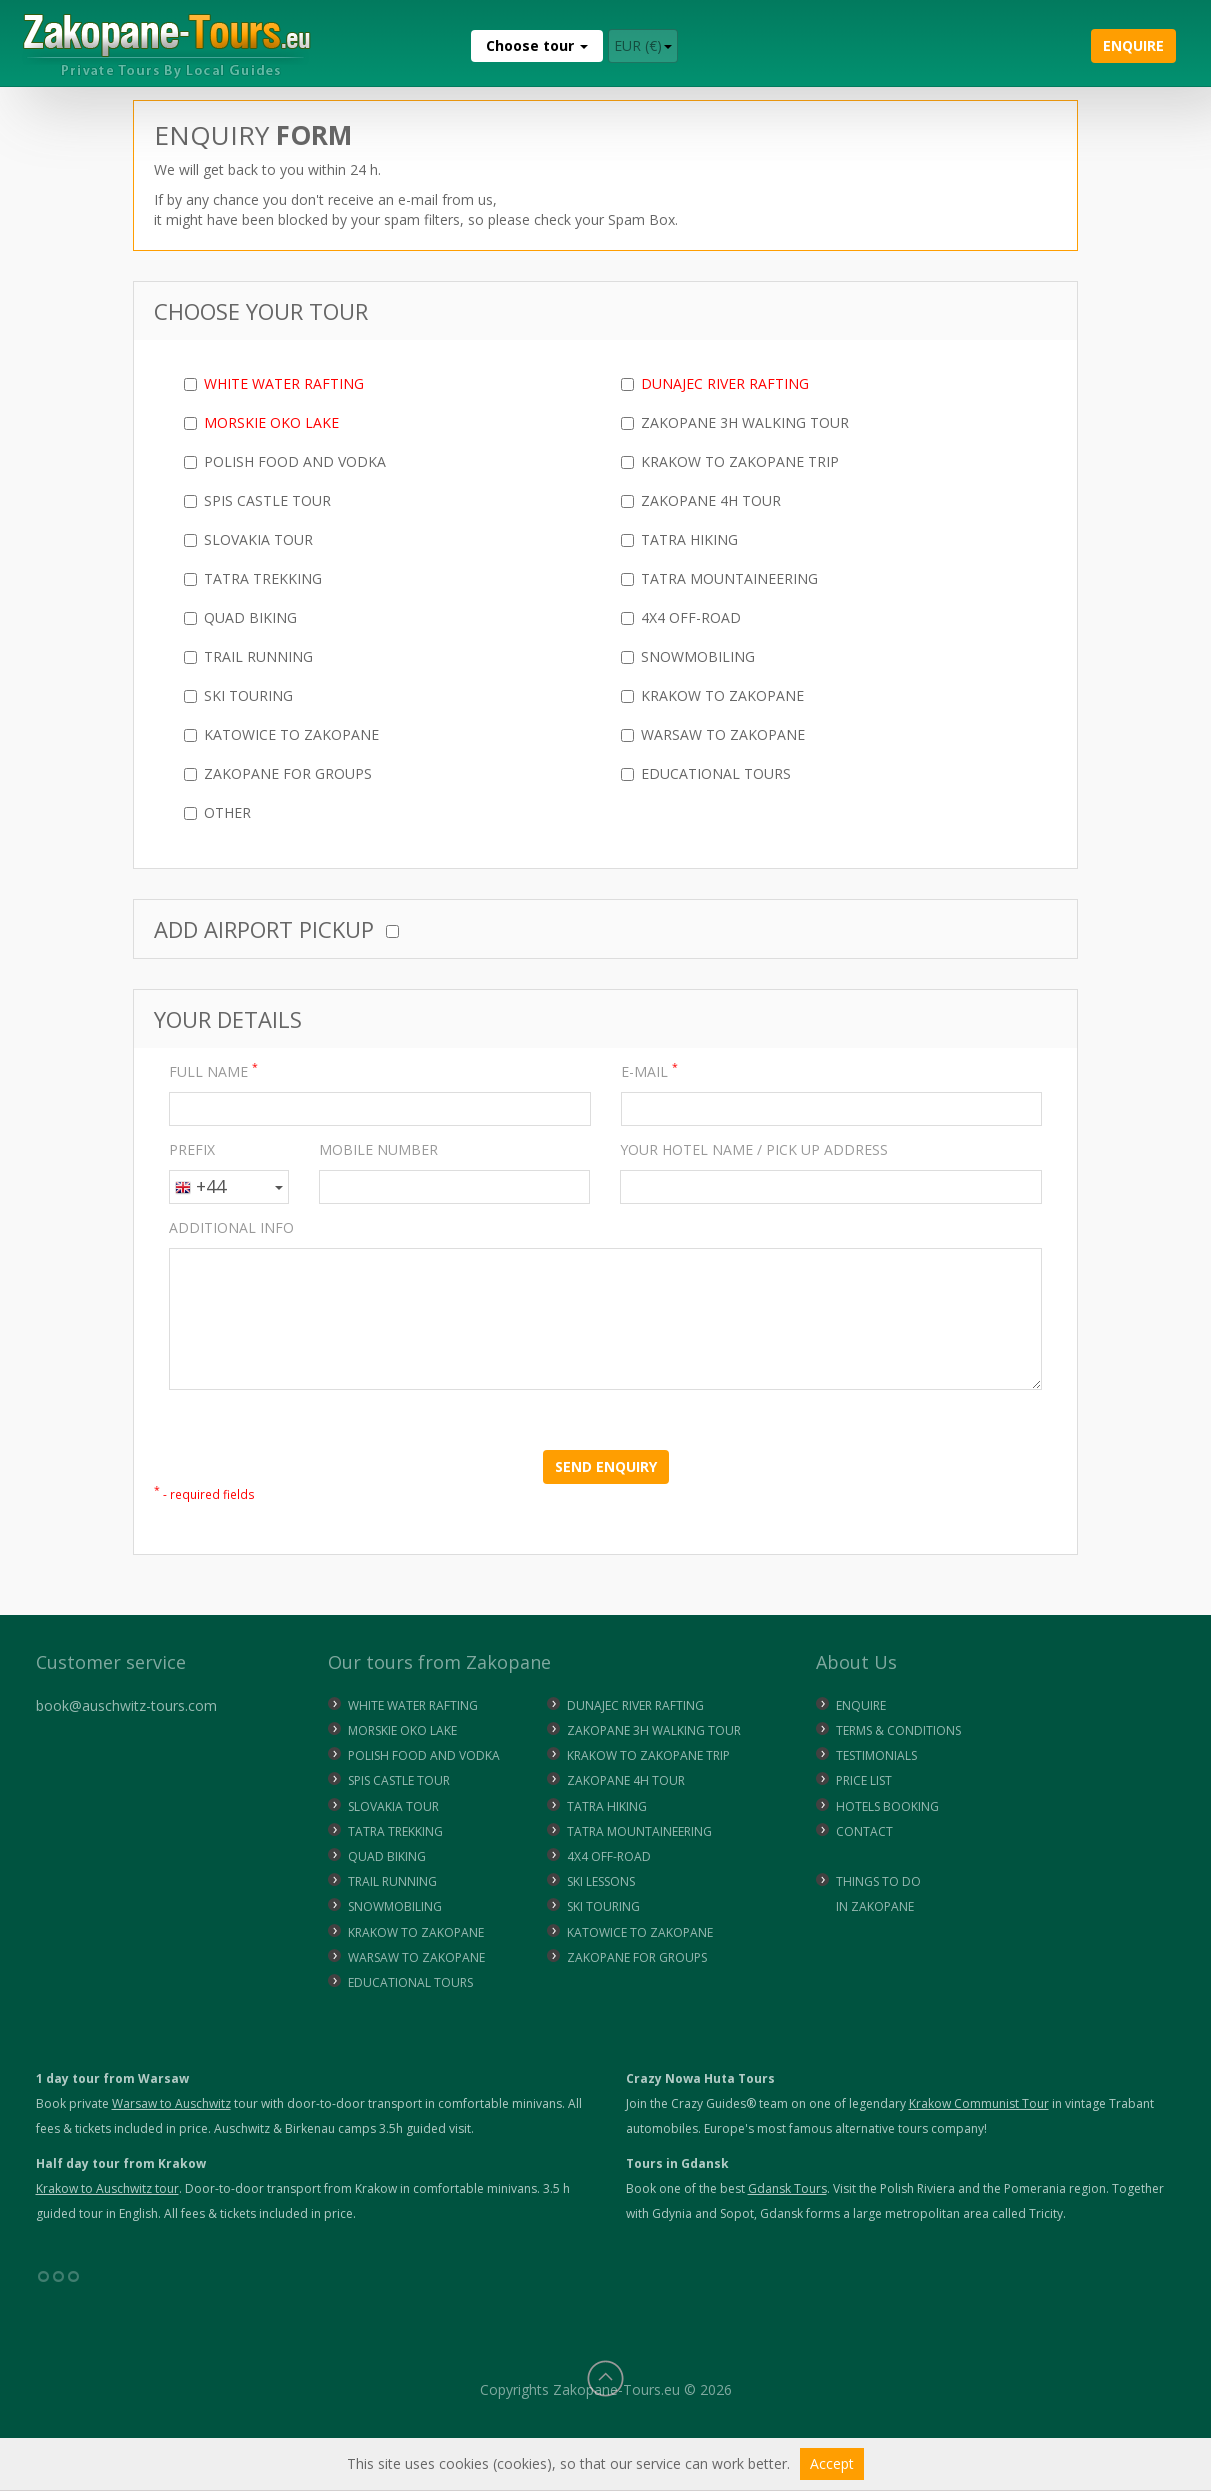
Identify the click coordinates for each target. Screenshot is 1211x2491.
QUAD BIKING (387, 1856)
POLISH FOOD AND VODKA (424, 1755)
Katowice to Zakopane (281, 734)
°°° (58, 2284)
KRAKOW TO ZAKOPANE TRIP (648, 1755)
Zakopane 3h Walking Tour (735, 422)
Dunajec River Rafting (715, 383)
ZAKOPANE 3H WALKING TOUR (654, 1730)
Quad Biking (240, 617)
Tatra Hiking (679, 539)
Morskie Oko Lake (261, 422)
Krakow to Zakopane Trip (730, 461)
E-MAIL (649, 1071)
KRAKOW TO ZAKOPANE (416, 1932)
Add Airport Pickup (264, 929)
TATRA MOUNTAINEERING (639, 1831)
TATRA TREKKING (395, 1831)
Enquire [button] (1133, 45)
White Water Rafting (274, 383)
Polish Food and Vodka (285, 461)
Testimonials (876, 1755)
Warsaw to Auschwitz (171, 2103)
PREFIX (192, 1149)
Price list (864, 1780)
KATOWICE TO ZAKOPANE (640, 1932)
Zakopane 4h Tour (701, 500)
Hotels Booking (887, 1806)
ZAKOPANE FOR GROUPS (637, 1957)
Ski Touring (238, 695)
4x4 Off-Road (681, 617)
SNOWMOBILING (395, 1906)
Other (217, 812)
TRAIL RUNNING (392, 1881)
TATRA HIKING (607, 1806)
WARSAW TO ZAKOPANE (416, 1957)
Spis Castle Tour (257, 500)
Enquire (861, 1705)
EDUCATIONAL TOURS (410, 1982)
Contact (864, 1831)
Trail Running (248, 656)
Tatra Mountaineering (719, 578)
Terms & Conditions (898, 1730)
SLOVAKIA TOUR (393, 1806)
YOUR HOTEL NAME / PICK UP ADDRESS (754, 1149)
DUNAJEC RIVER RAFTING (635, 1705)
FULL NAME (213, 1071)
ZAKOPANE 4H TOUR (626, 1780)
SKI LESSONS (601, 1881)
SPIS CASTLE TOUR (399, 1780)
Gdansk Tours (787, 2188)
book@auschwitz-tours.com (126, 1705)
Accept (832, 2463)
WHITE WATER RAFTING (413, 1705)
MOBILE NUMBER (378, 1149)
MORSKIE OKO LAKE (402, 1730)
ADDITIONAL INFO (231, 1227)
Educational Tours (706, 773)
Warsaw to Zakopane (713, 734)
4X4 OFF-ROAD (609, 1856)
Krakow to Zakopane (712, 695)
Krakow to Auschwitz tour (107, 2188)
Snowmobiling (688, 656)
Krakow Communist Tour (979, 2103)
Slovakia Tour (248, 539)
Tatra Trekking (253, 578)
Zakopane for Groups (278, 773)
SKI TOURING (603, 1906)
